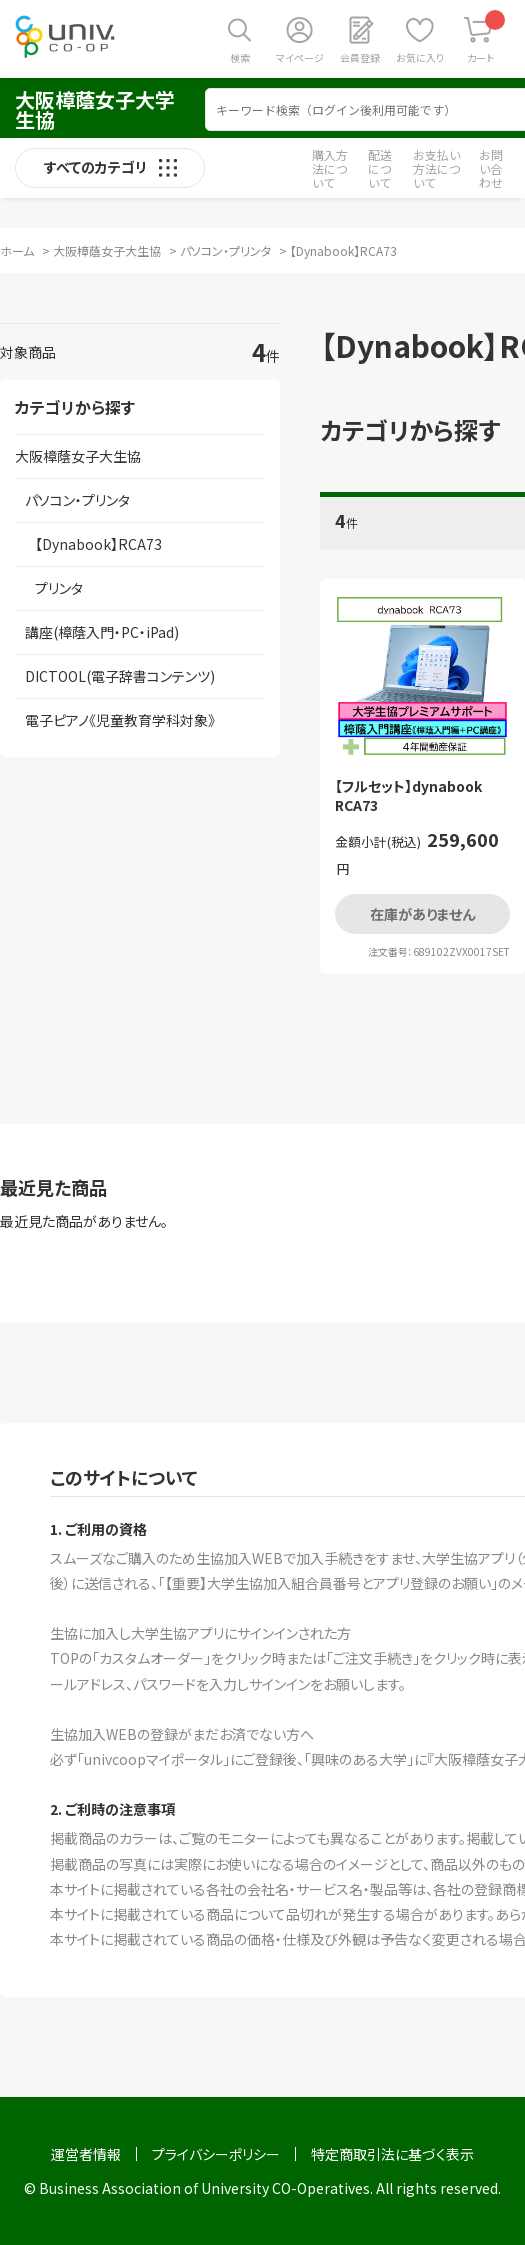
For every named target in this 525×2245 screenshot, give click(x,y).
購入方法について (330, 168)
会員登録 (360, 57)
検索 (240, 57)
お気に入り (420, 57)
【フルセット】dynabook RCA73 (408, 796)
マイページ (300, 57)
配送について (380, 168)
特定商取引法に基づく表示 (392, 2154)
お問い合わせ (491, 168)
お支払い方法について (436, 168)
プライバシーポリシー (216, 2154)
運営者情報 (86, 2154)
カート (486, 37)
